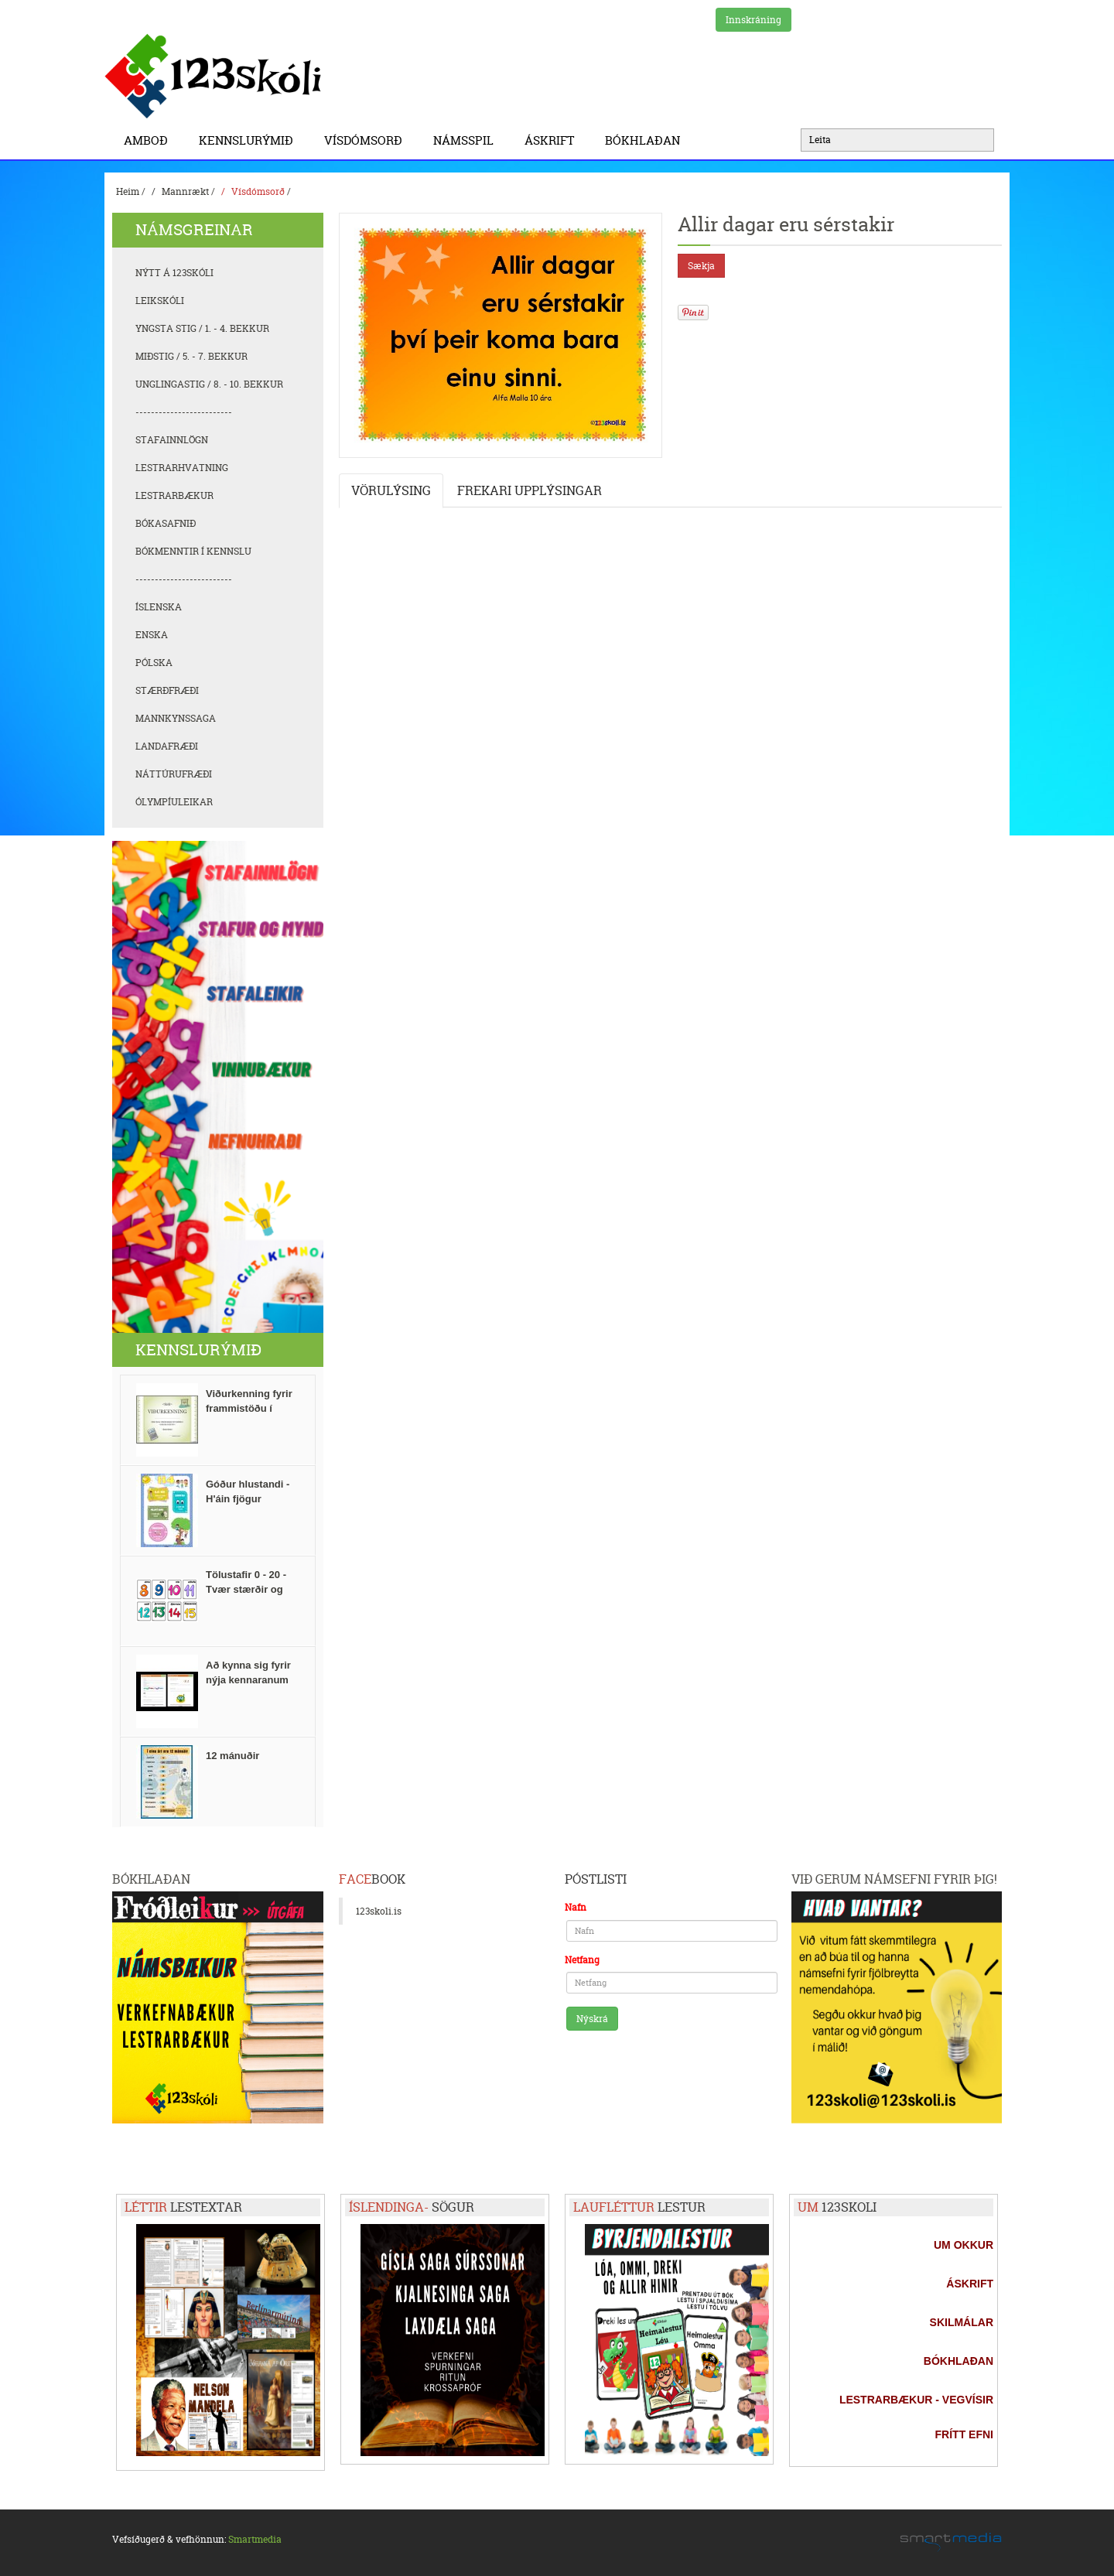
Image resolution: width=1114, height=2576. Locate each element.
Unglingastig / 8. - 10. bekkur (209, 384)
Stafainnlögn (171, 439)
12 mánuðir (232, 1755)
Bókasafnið (165, 523)
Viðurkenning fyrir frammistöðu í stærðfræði (249, 1408)
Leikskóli (159, 300)
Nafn (575, 1907)
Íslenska (158, 606)
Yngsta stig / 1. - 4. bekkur (202, 328)
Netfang (582, 1959)
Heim (127, 191)
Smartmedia (255, 2539)
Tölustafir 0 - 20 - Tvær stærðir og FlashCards (246, 1589)
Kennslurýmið (250, 140)
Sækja (701, 265)
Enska (151, 634)
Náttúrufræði (173, 774)
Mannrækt (185, 191)
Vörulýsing (391, 490)
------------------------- (183, 412)
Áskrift (553, 140)
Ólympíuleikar (174, 801)
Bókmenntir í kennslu (193, 551)
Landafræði (166, 746)
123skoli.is (379, 1911)
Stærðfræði (167, 690)
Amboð (150, 140)
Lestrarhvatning (181, 467)
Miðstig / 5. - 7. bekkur (191, 356)
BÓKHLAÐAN (642, 140)
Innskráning (753, 19)
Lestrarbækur (174, 495)
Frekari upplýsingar (529, 490)
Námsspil (467, 140)
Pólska (154, 662)
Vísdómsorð (367, 140)
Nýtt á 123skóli (174, 272)
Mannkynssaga (175, 718)
